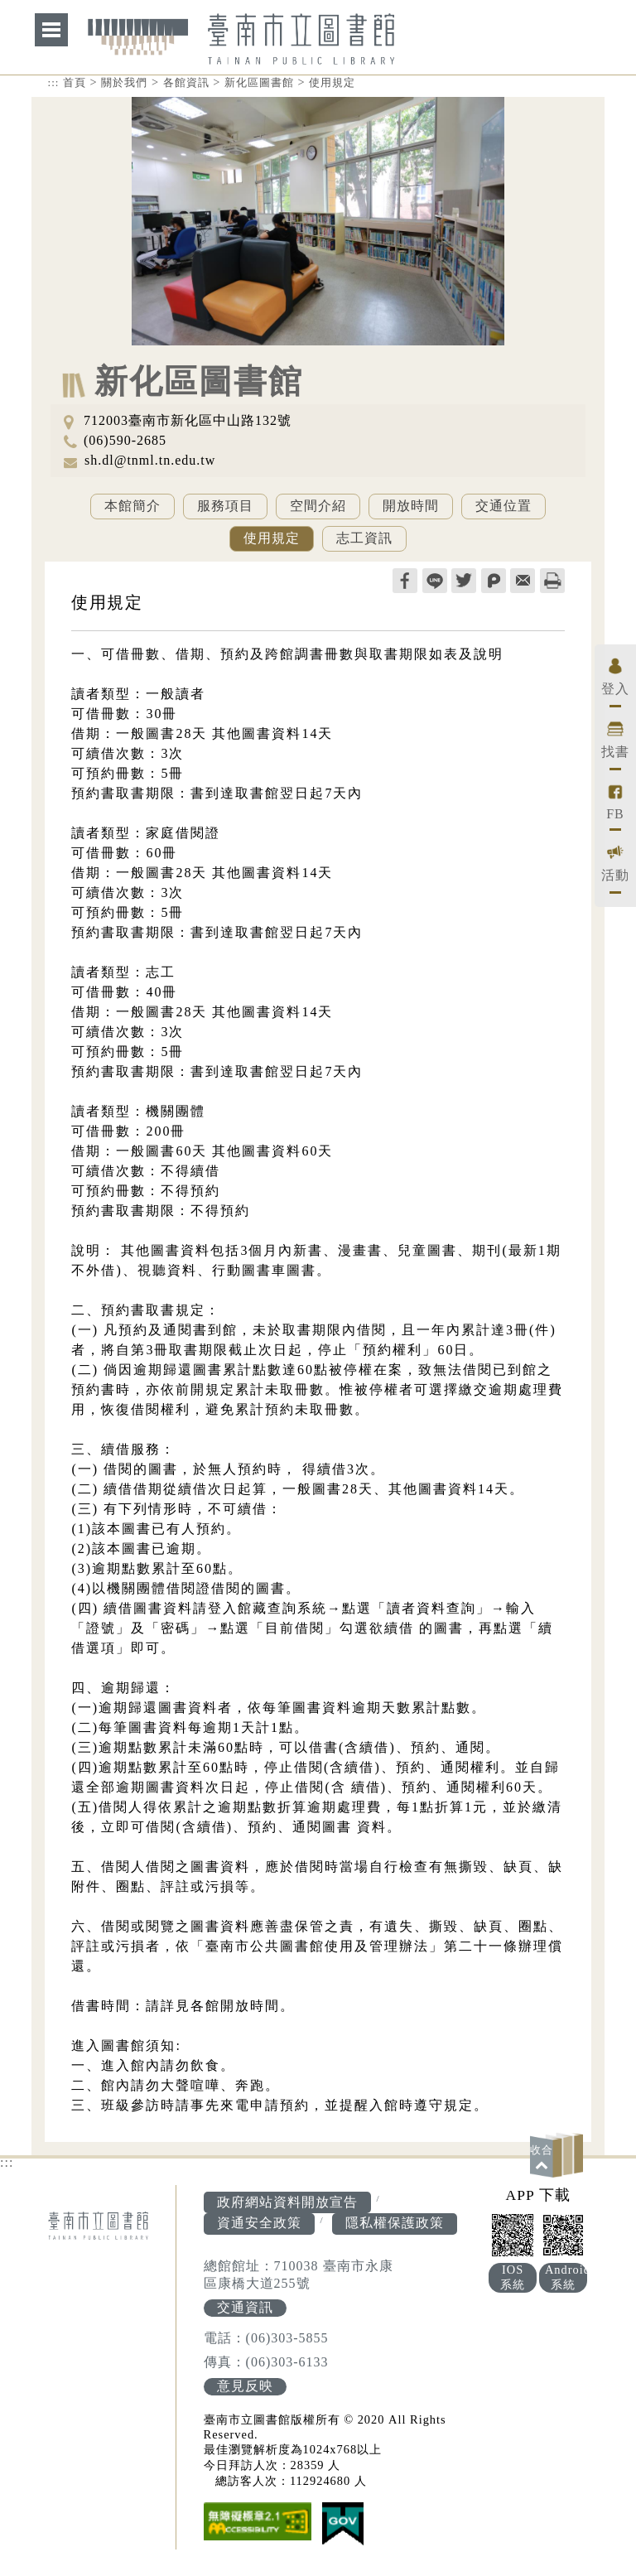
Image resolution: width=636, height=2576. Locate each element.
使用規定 (332, 82)
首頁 (74, 82)
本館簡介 (132, 506)
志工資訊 (364, 538)
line (434, 580)
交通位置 (503, 506)
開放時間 (411, 506)
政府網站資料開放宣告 (287, 2202)
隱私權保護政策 (394, 2223)
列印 (552, 580)
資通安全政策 (259, 2223)
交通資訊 (245, 2307)
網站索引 (51, 29)
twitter (463, 580)
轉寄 (522, 580)
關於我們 (124, 82)
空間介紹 (318, 506)
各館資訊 (186, 82)
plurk (493, 580)
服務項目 (225, 506)
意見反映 (245, 2386)
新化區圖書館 (259, 82)
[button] (559, 2155)
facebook (405, 580)
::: (54, 82)
